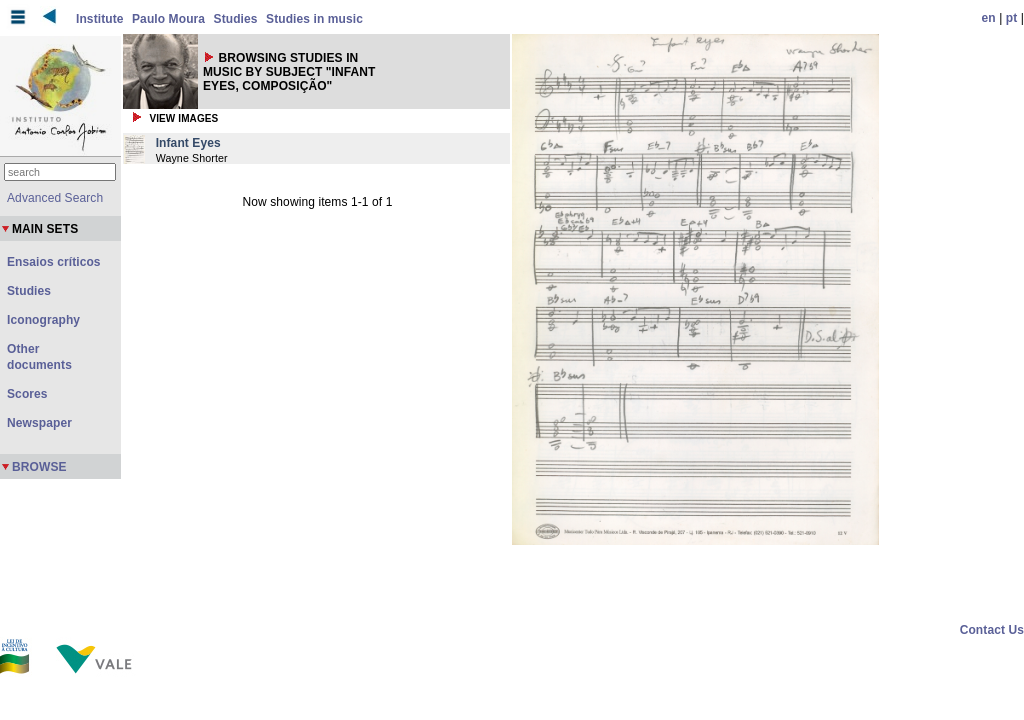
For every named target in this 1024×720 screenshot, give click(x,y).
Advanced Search (55, 198)
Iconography (43, 320)
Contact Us (992, 630)
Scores (27, 394)
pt (1012, 18)
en (989, 18)
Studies (236, 19)
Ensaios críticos (54, 262)
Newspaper (39, 423)
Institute (100, 19)
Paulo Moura (168, 19)
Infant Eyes (188, 143)
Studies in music (314, 19)
